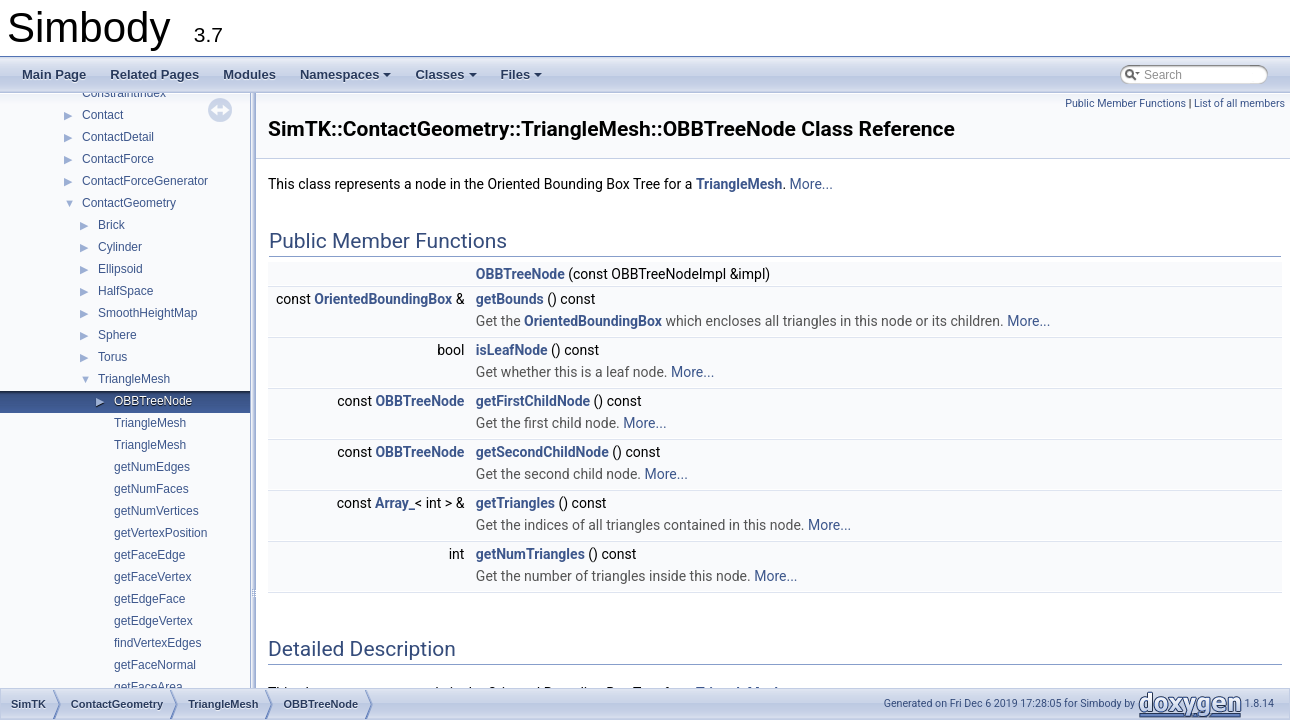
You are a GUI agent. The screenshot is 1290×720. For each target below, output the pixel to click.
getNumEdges (152, 467)
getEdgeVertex (153, 621)
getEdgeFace (149, 599)
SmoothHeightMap (147, 313)
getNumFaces (151, 489)
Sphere (117, 335)
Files (523, 80)
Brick (111, 225)
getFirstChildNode (533, 401)
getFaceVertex (152, 577)
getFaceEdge (149, 555)
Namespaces (347, 80)
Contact (102, 115)
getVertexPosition (160, 533)
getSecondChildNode (542, 452)
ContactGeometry (129, 203)
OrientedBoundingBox (383, 299)
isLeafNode (512, 350)
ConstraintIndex (124, 93)
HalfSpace (125, 291)
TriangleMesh (134, 379)
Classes (447, 80)
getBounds (510, 299)
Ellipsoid (120, 269)
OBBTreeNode (153, 401)
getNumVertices (156, 511)
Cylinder (120, 247)
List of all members (1239, 103)
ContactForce (118, 159)
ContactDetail (118, 137)
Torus (112, 357)
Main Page (54, 74)
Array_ (395, 503)
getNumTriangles (530, 554)
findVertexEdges (157, 643)
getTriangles (515, 503)
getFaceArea (148, 687)
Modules (249, 74)
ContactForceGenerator (145, 181)
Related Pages (154, 74)
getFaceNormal (155, 665)
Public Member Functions (1125, 103)
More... (811, 184)
